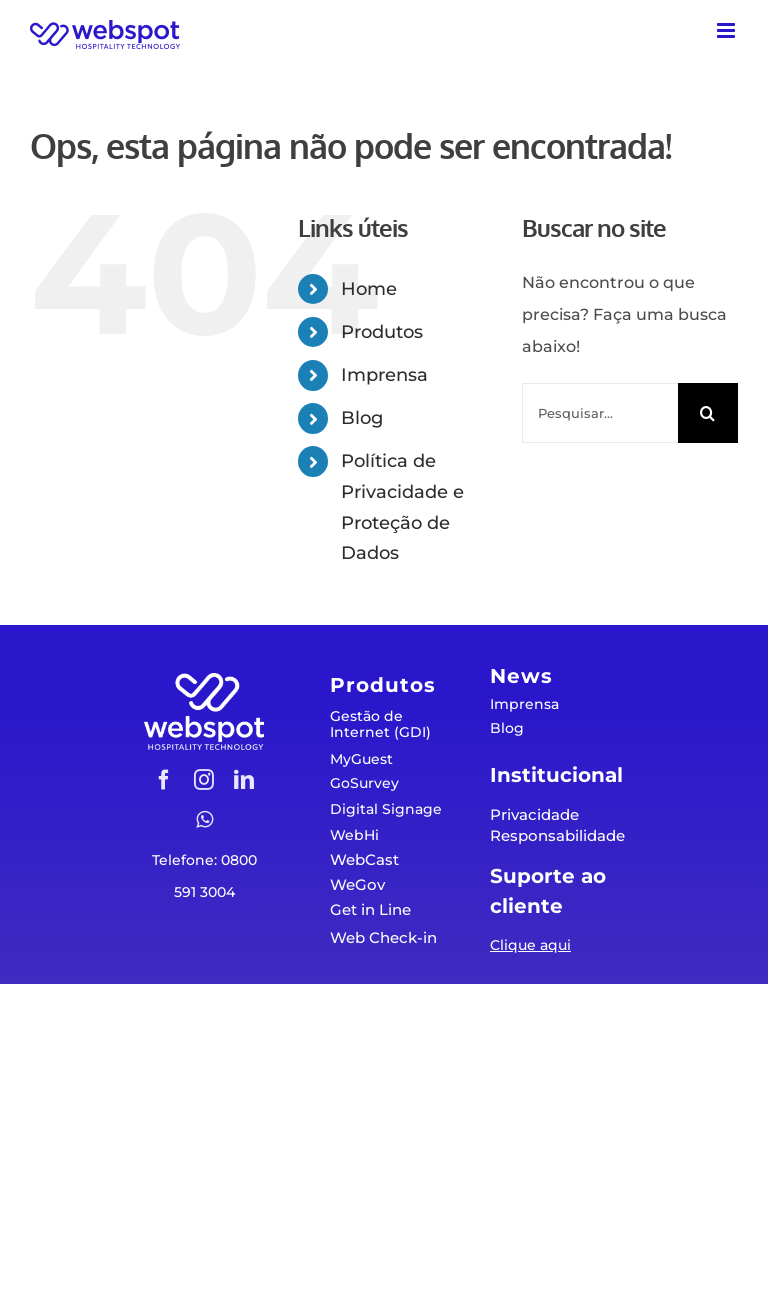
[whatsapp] (204, 820)
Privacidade (534, 814)
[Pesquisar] (708, 413)
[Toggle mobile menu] (727, 30)
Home (369, 289)
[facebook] (164, 780)
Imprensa (384, 375)
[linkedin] (244, 780)
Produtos (382, 332)
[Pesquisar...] (600, 413)
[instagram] (204, 780)
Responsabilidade (557, 835)
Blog (362, 418)
